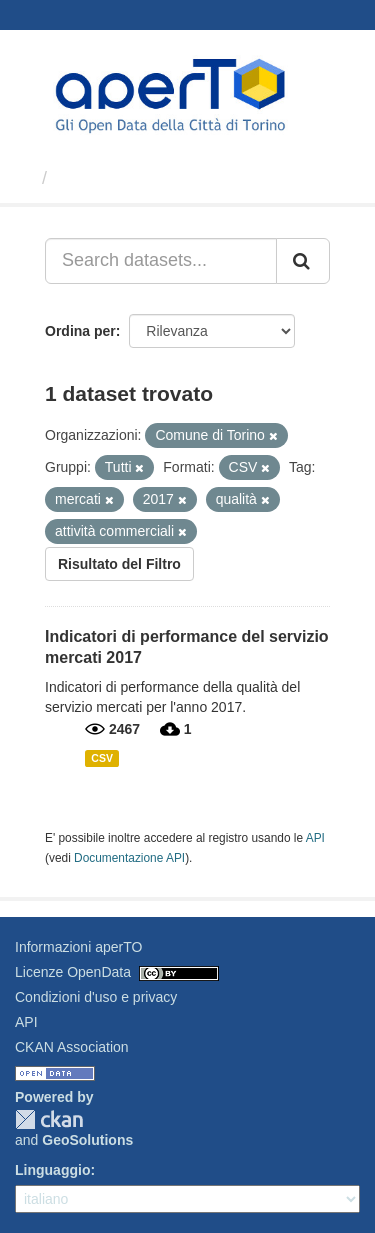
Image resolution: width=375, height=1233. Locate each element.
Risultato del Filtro (119, 564)
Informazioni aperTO (78, 947)
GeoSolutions (87, 1140)
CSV (102, 758)
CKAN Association (72, 1047)
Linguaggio (52, 1170)
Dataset (89, 178)
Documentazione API (129, 858)
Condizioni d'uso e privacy (96, 997)
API (315, 838)
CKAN (49, 1119)
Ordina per (80, 331)
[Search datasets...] (161, 261)
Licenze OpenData (73, 972)
